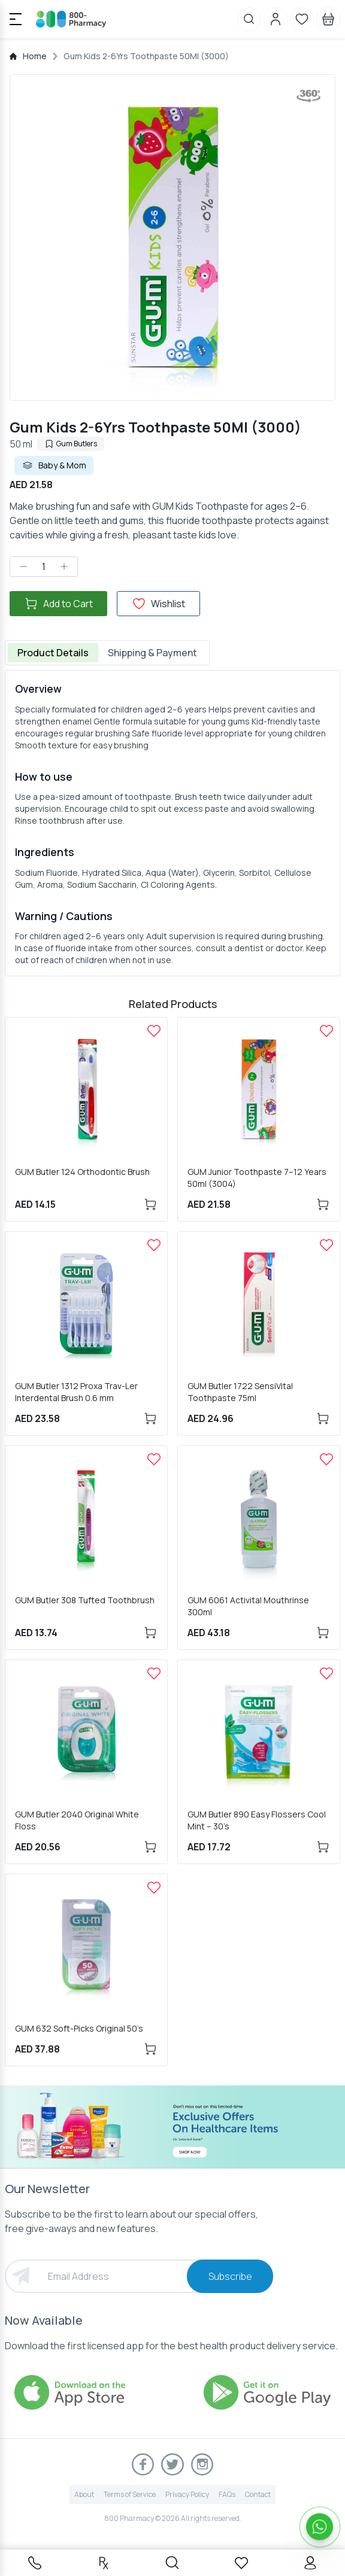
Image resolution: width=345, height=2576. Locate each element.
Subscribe (230, 2276)
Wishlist (158, 603)
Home (35, 56)
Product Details (53, 652)
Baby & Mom (54, 465)
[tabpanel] (172, 823)
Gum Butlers (70, 444)
